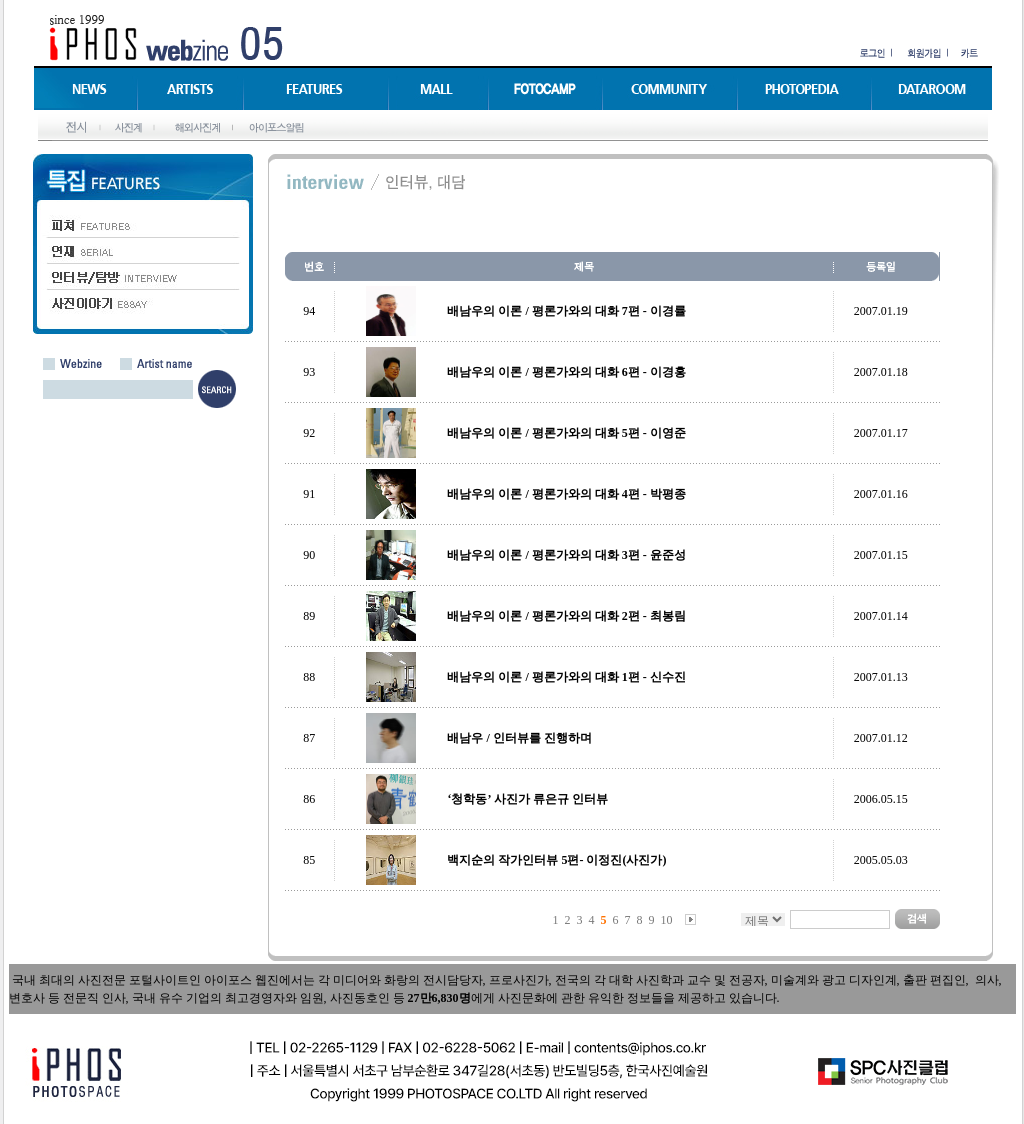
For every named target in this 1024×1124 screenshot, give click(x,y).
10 (667, 920)
